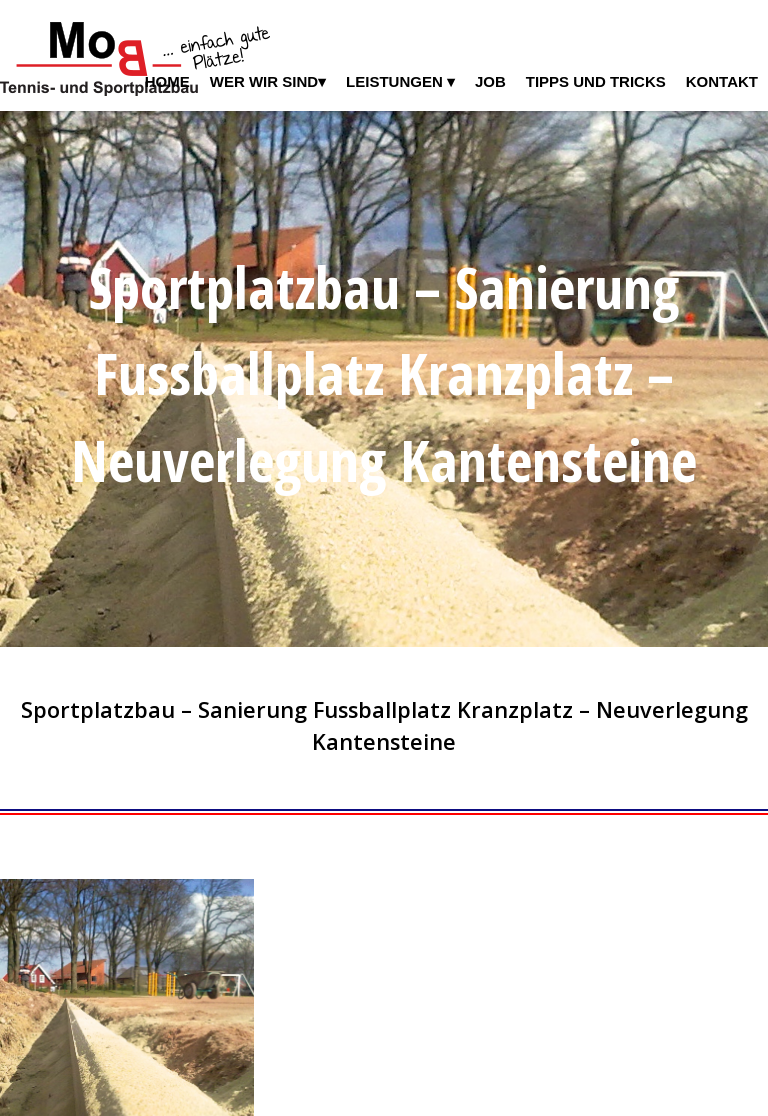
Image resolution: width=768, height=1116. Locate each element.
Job (490, 81)
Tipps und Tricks (596, 81)
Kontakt (722, 81)
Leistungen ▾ (400, 81)
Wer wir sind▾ (268, 81)
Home (167, 81)
